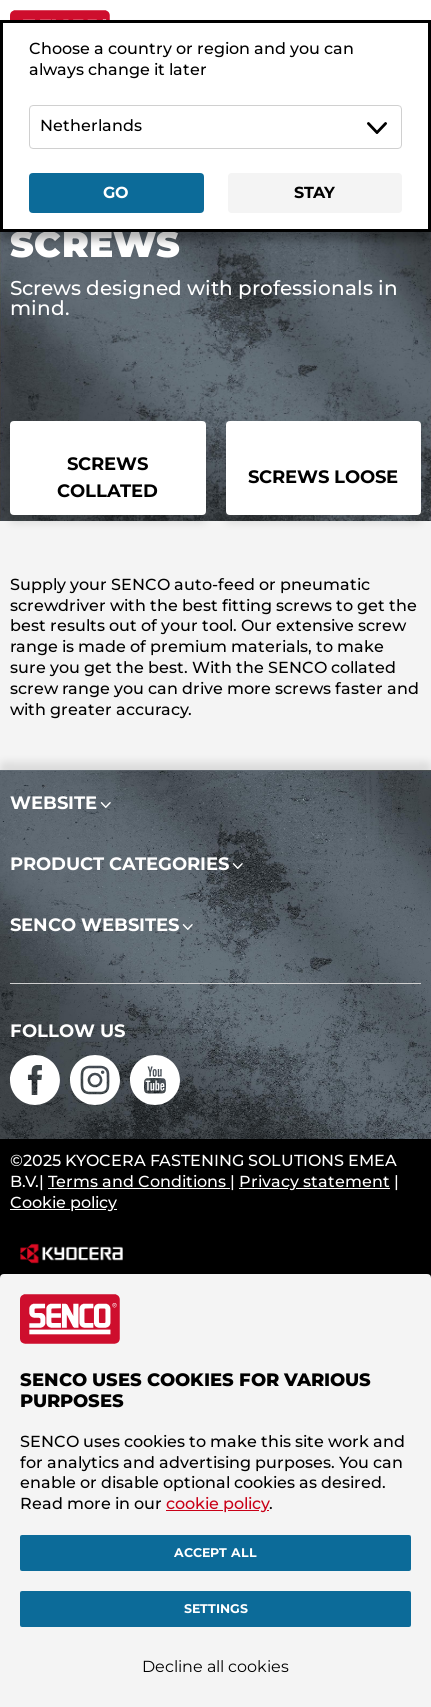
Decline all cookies (215, 1666)
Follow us (67, 1031)
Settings (216, 1608)
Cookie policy (63, 1202)
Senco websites (94, 925)
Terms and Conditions (139, 1181)
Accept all (215, 1552)
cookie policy (217, 1503)
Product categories (119, 864)
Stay (314, 192)
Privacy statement (314, 1181)
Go (116, 192)
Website (53, 803)
